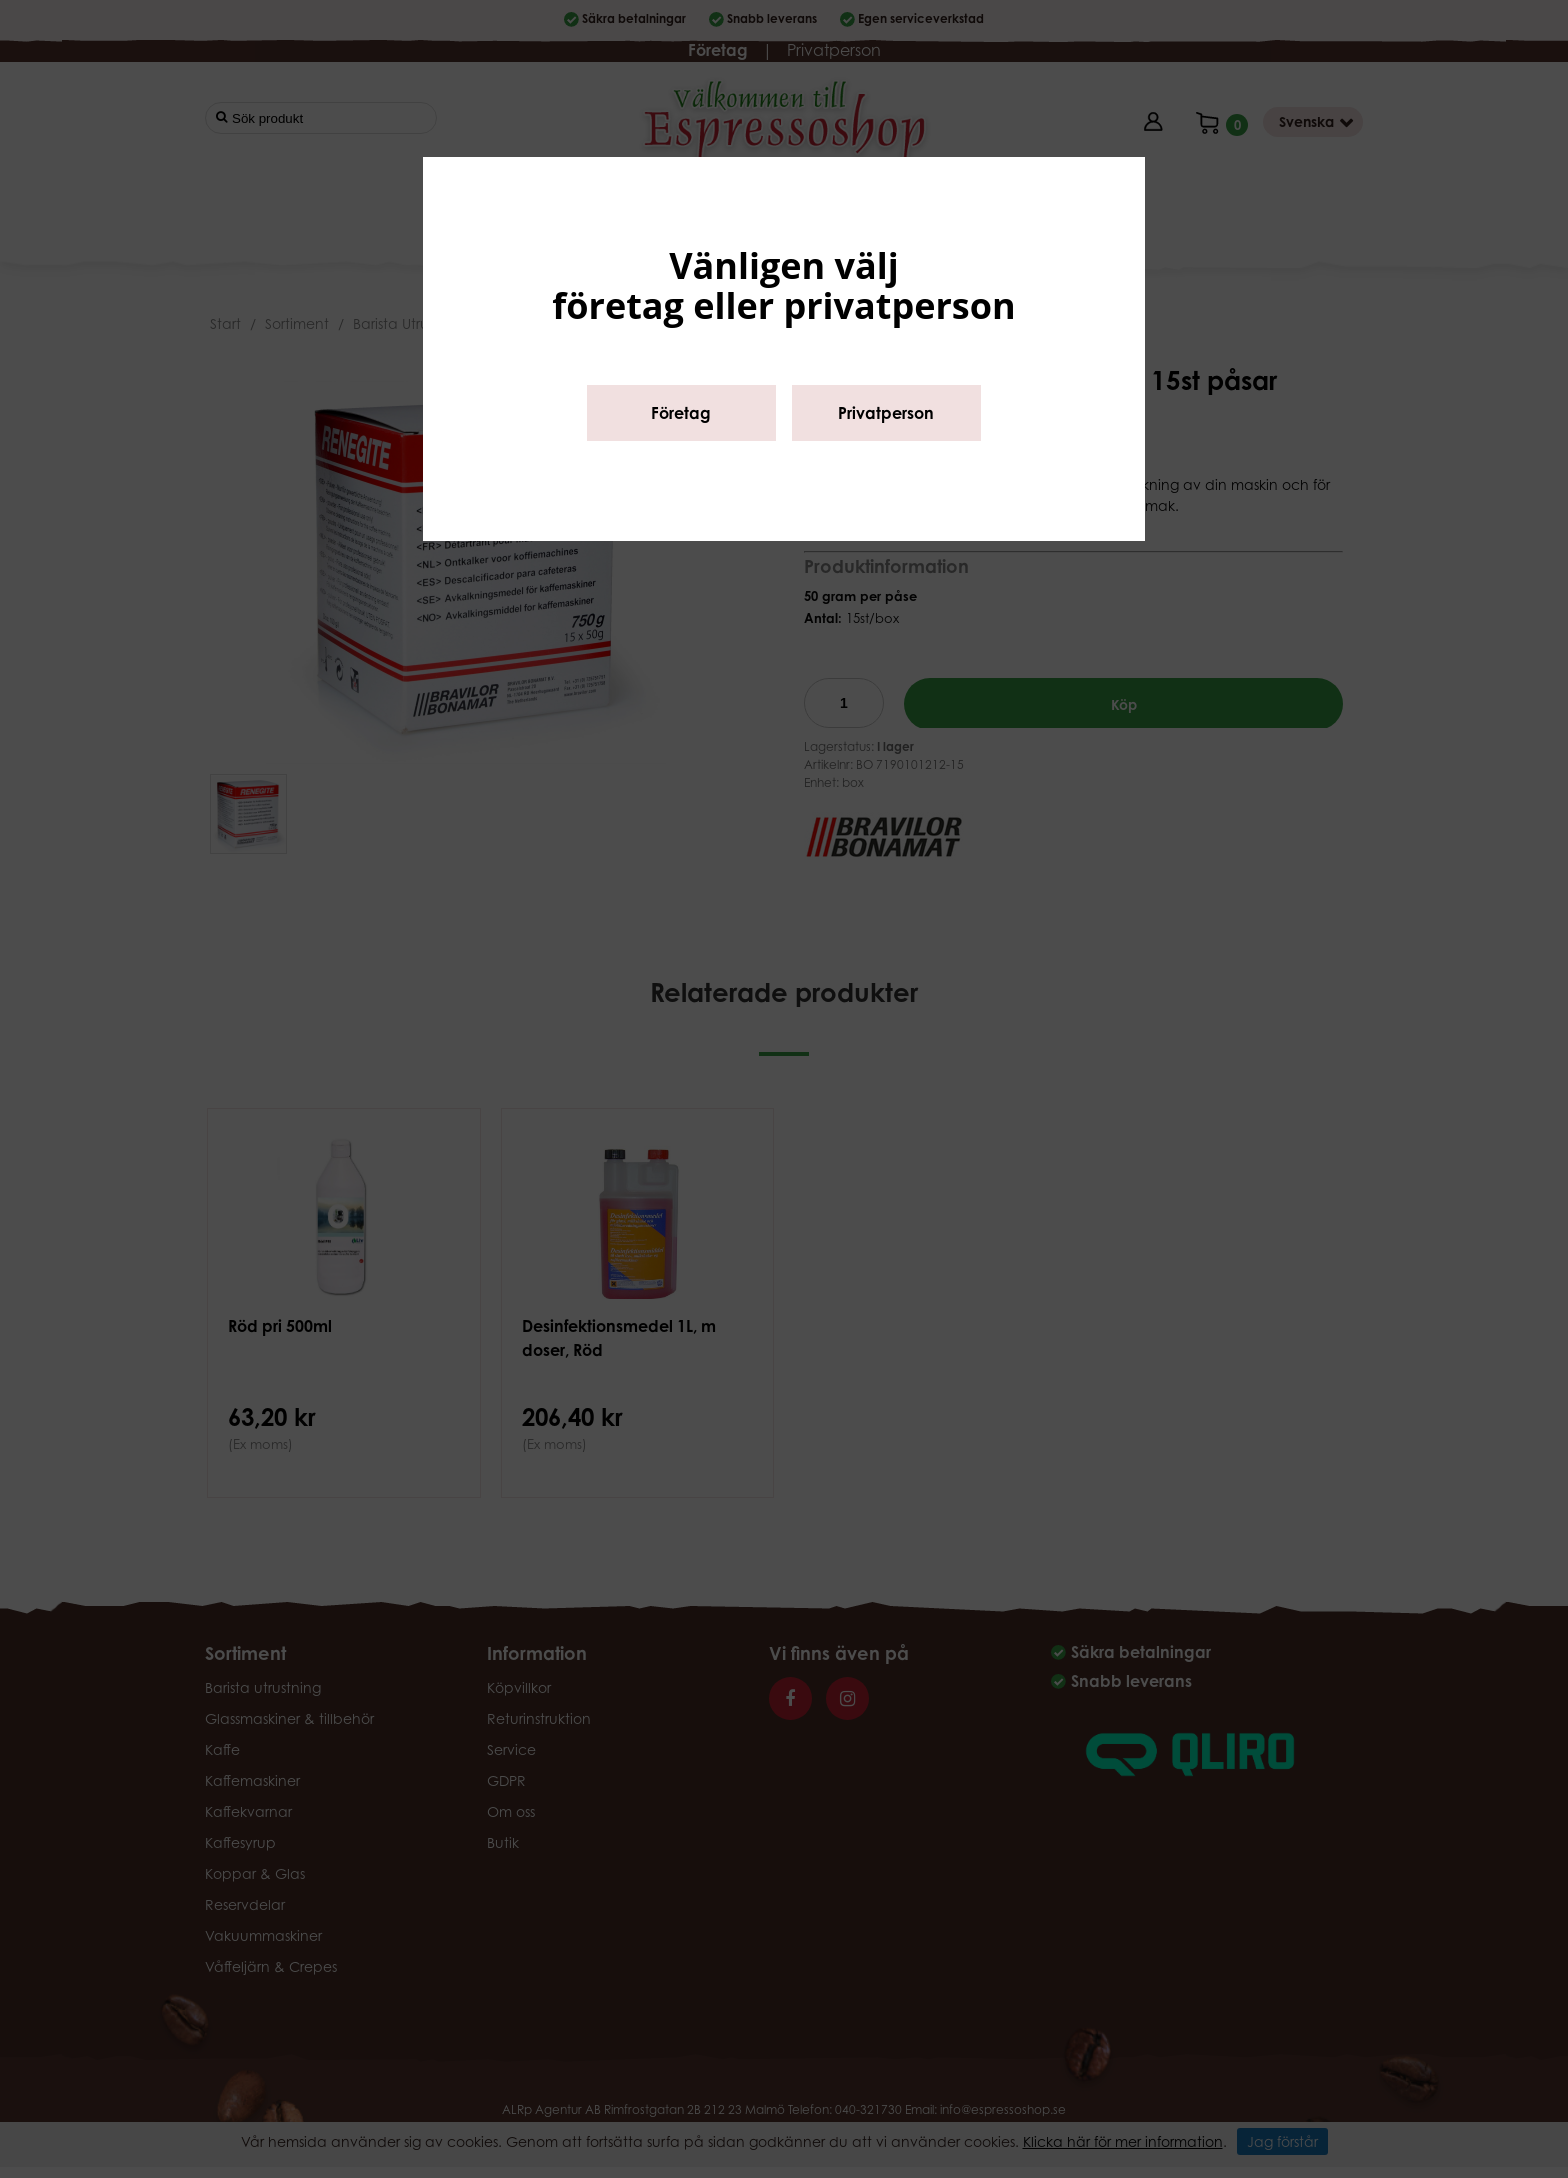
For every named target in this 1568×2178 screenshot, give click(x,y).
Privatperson (886, 413)
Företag (681, 413)
